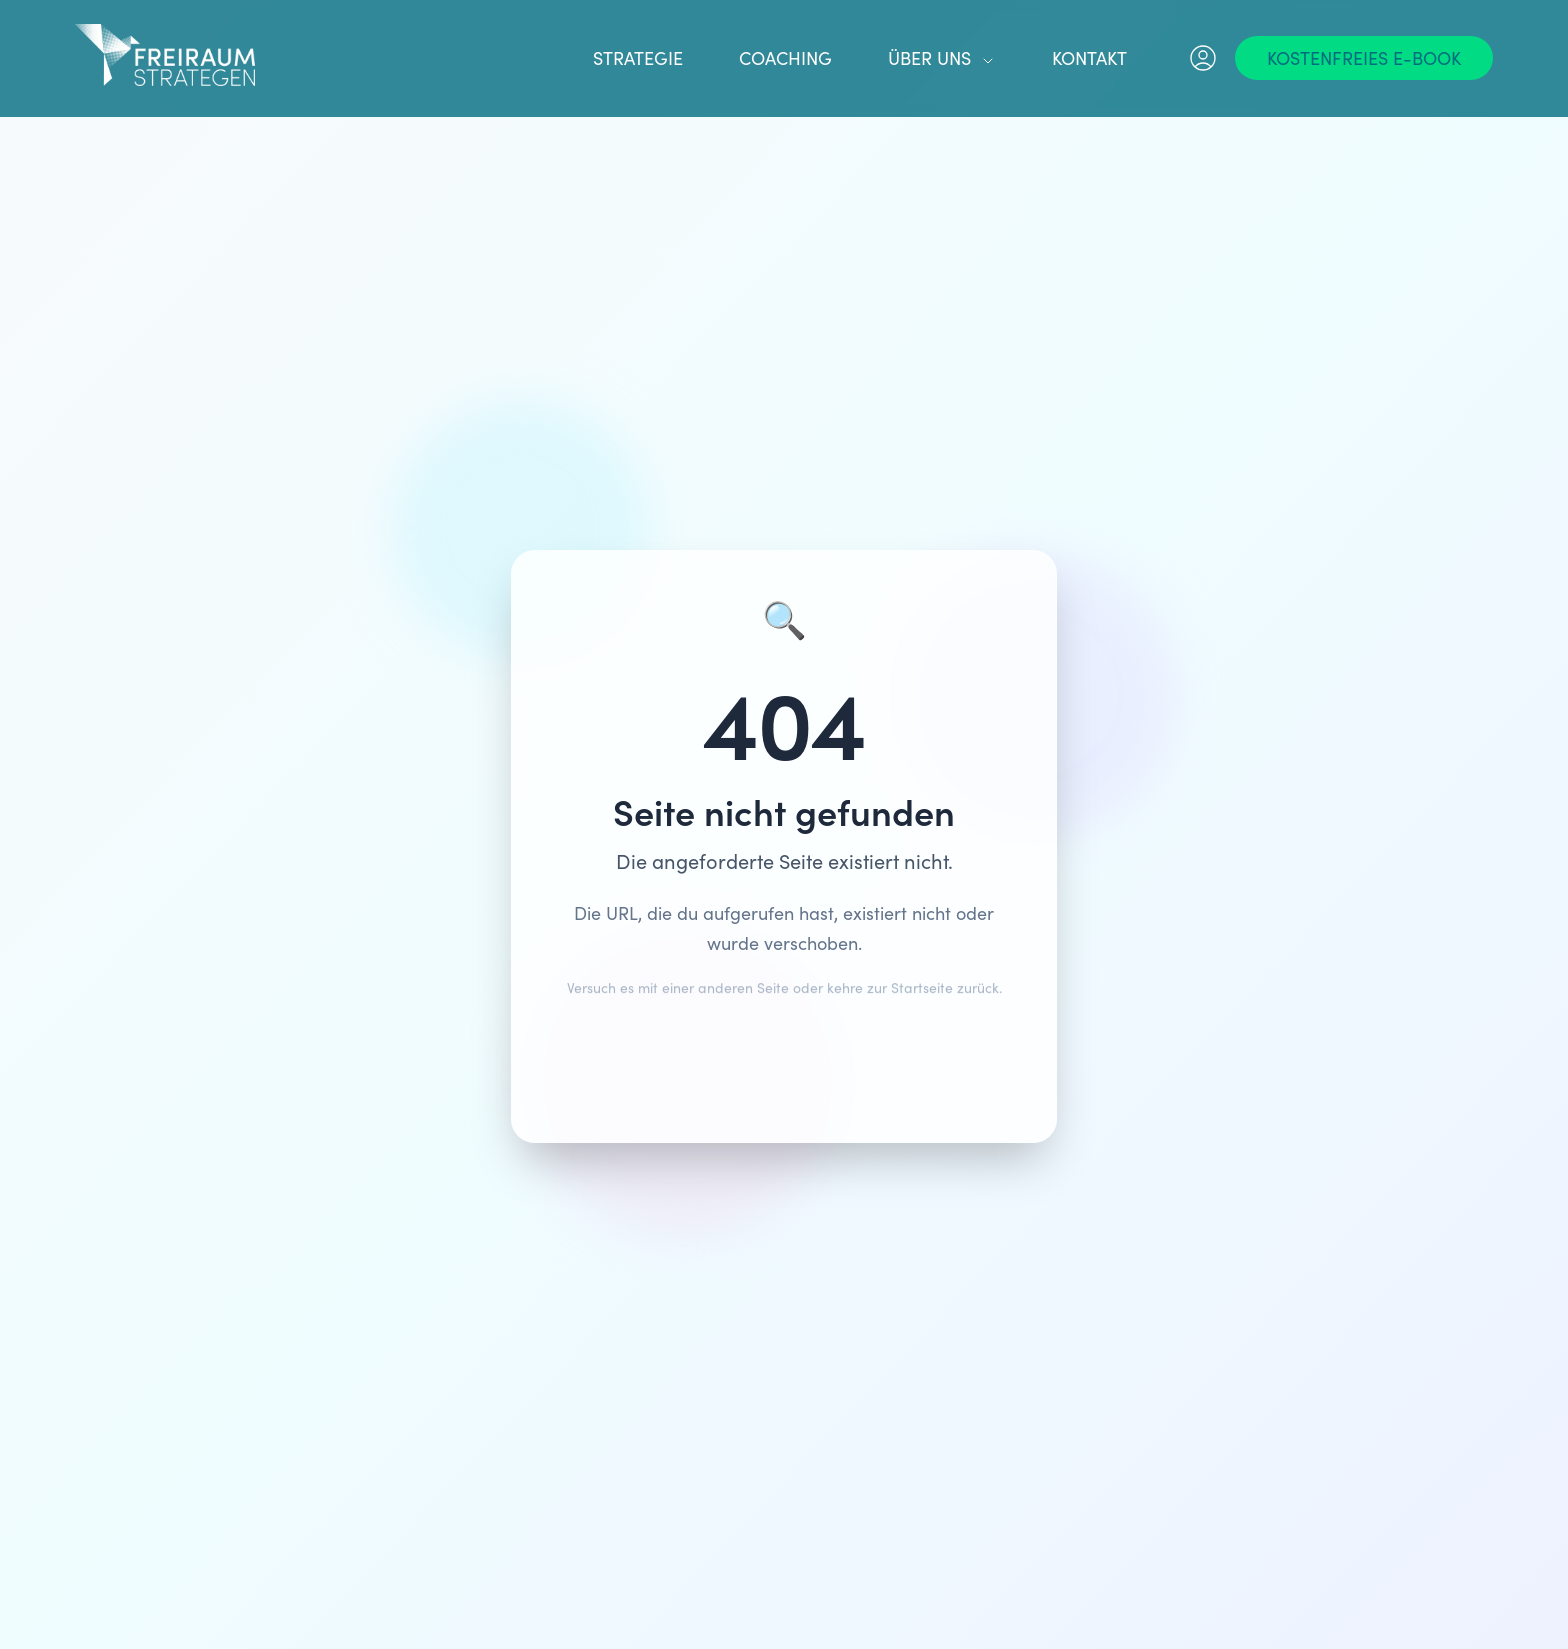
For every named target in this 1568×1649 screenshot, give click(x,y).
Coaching (785, 58)
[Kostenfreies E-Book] (1364, 58)
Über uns (942, 58)
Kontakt (1089, 58)
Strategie (638, 58)
